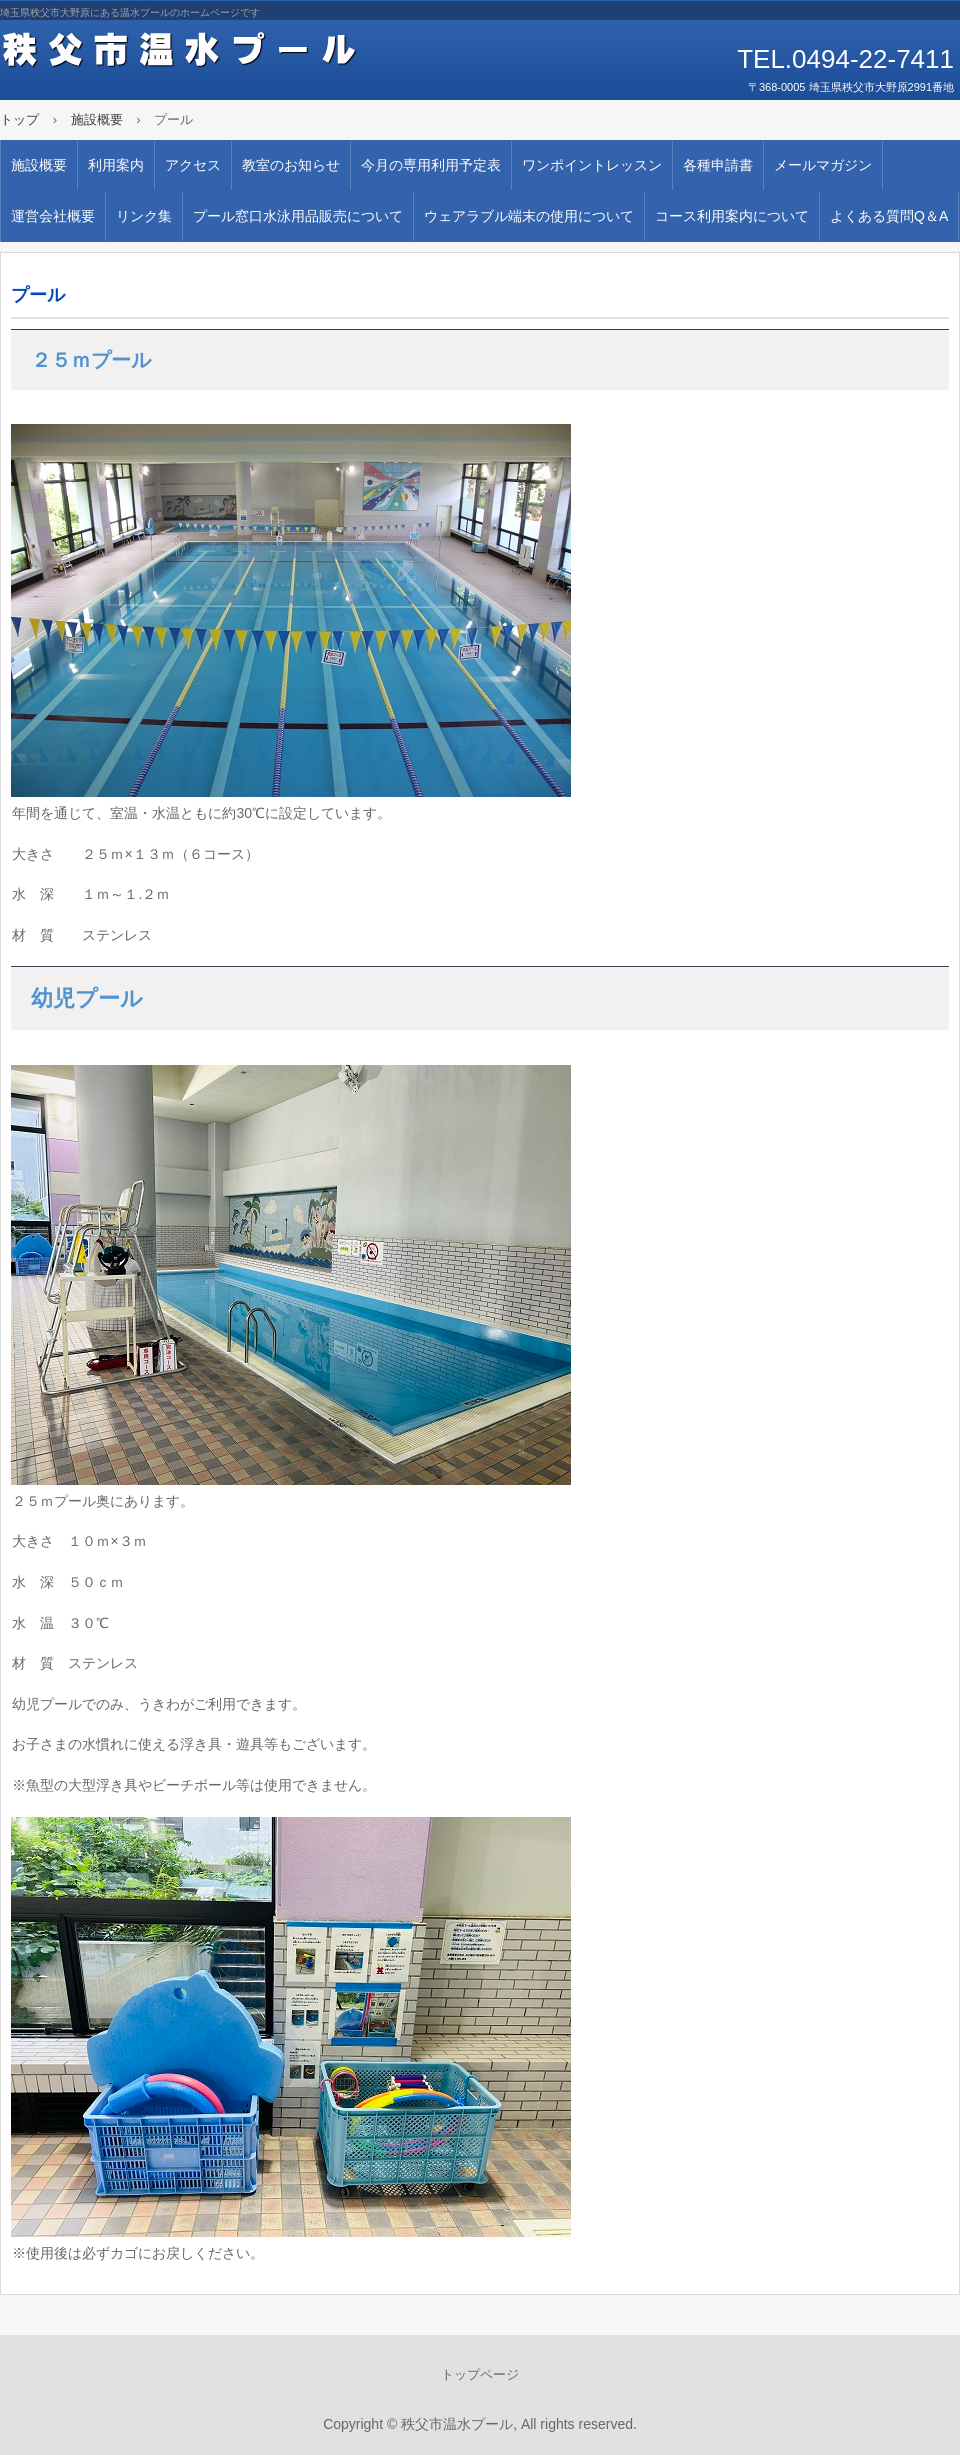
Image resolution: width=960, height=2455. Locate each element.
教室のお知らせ (291, 165)
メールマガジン (823, 165)
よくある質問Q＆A (889, 216)
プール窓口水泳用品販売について (298, 216)
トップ (19, 119)
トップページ (480, 2374)
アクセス (193, 165)
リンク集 (144, 216)
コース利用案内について (732, 216)
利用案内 (116, 165)
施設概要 (97, 119)
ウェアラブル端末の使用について (529, 216)
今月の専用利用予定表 (431, 165)
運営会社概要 (53, 216)
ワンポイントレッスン (592, 165)
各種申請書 (718, 165)
